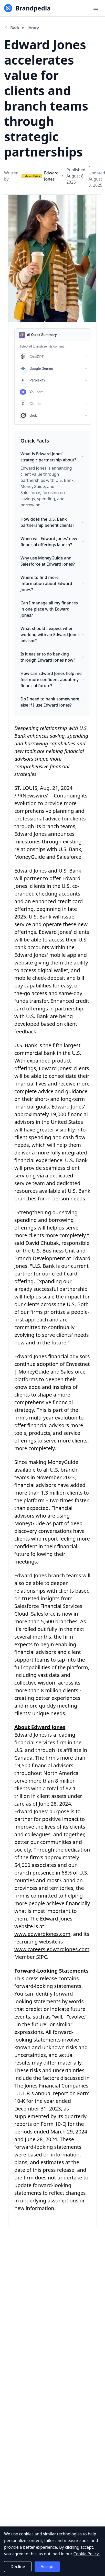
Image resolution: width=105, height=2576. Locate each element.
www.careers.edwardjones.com (51, 1949)
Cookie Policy (87, 2554)
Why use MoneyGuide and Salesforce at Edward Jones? (52, 561)
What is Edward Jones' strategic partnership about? (52, 457)
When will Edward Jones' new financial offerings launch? (52, 541)
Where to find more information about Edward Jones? (52, 583)
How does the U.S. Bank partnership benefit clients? (52, 522)
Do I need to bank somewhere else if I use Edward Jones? (52, 702)
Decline (17, 2566)
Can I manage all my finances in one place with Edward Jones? (52, 609)
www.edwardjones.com (42, 1933)
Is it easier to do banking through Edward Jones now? (52, 657)
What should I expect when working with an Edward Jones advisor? (52, 634)
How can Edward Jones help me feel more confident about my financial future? (52, 679)
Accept (47, 2566)
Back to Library (21, 28)
